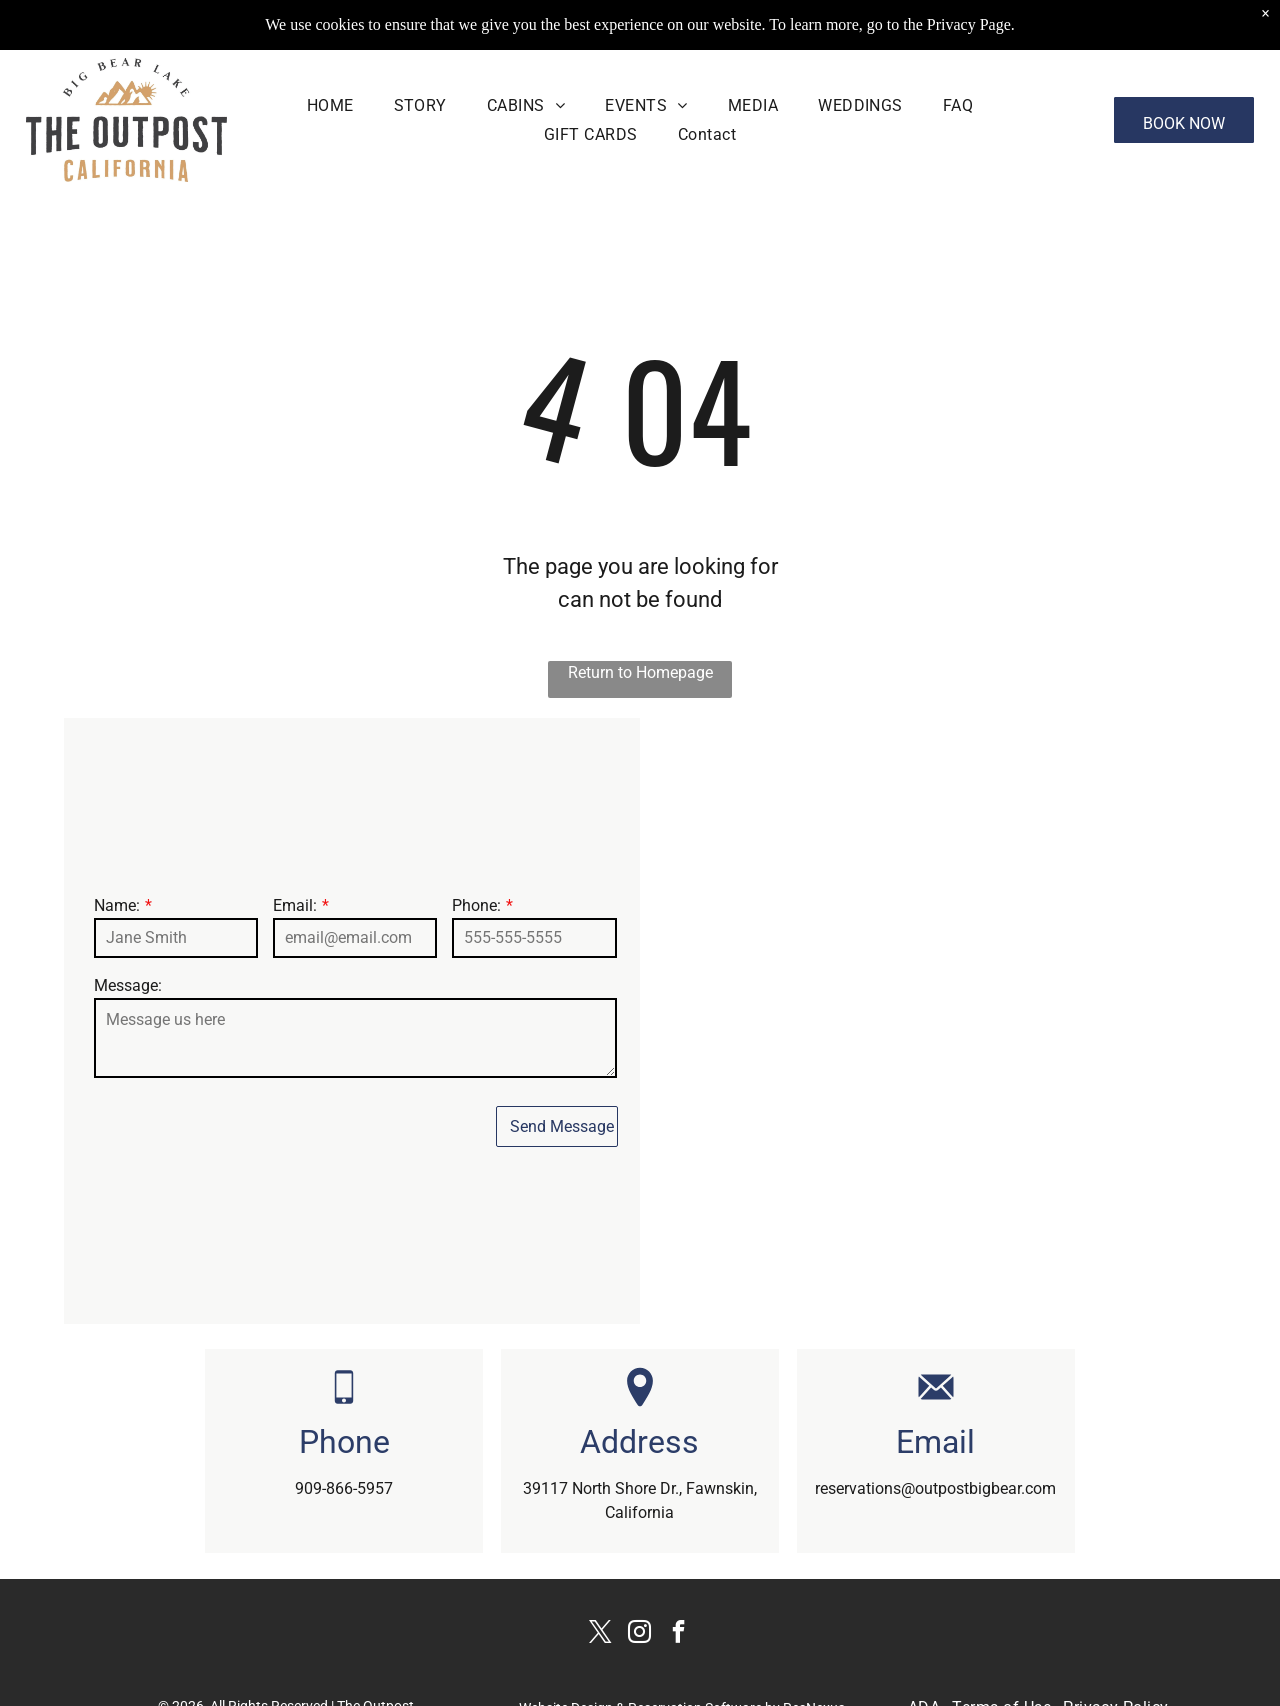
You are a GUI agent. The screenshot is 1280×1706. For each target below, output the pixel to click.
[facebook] (679, 1634)
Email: (295, 905)
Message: (128, 985)
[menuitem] (330, 105)
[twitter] (601, 1634)
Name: (117, 905)
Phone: (476, 905)
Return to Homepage (640, 672)
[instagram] (640, 1634)
